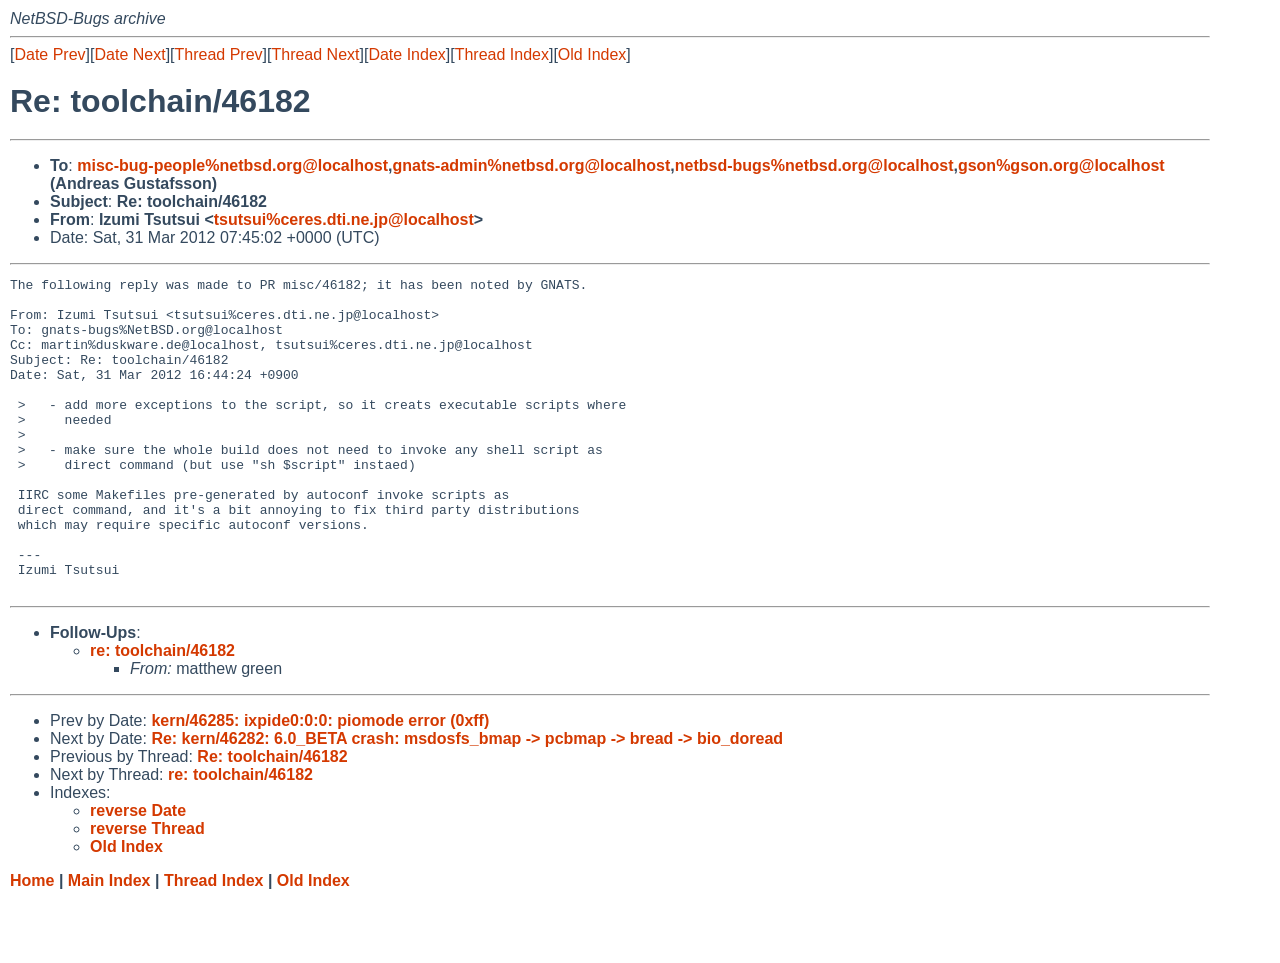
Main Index (109, 943)
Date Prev (49, 54)
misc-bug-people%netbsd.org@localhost (232, 165)
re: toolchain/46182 (162, 713)
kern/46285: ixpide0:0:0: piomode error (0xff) (320, 783)
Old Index (592, 54)
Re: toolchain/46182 (272, 819)
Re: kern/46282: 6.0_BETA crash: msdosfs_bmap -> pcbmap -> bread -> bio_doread (467, 801)
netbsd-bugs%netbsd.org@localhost (814, 165)
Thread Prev (219, 54)
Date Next (129, 54)
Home (32, 943)
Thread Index (502, 54)
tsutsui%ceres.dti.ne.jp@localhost (344, 219)
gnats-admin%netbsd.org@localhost (531, 165)
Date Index (406, 54)
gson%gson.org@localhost (1061, 165)
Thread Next (315, 54)
